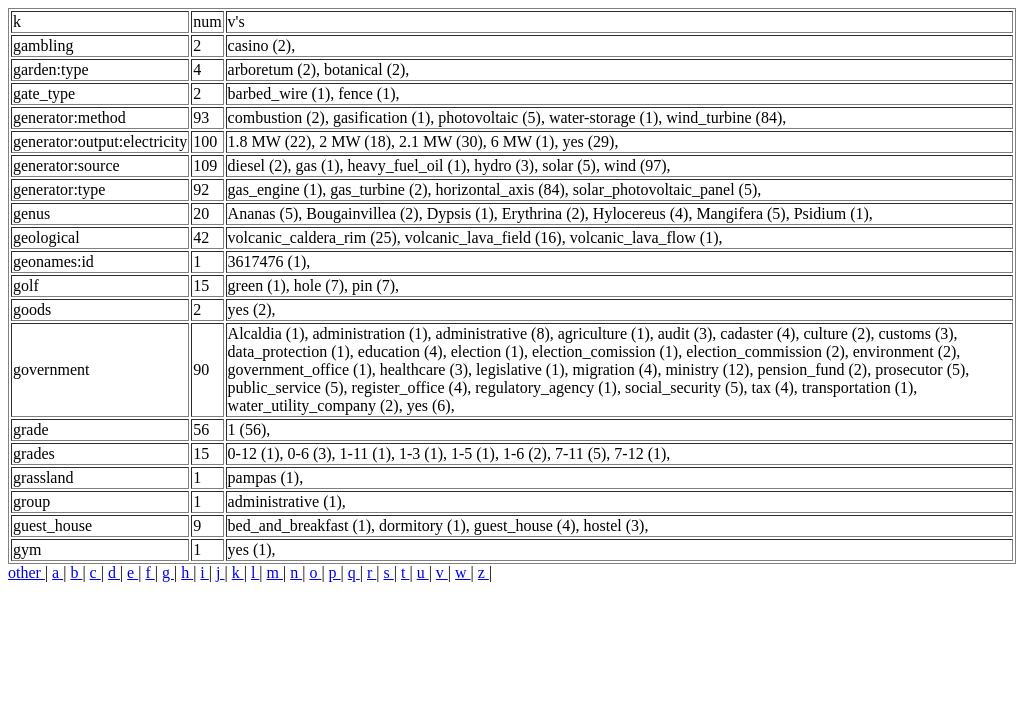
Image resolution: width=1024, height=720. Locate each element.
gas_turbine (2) (378, 189)
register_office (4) (410, 387)
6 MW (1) (523, 141)
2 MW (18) (355, 141)
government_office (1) (300, 369)
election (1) (487, 351)
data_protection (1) (289, 351)
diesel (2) (258, 165)
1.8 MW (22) (270, 141)
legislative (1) (520, 369)
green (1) (257, 285)
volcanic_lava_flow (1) (644, 237)
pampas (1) (264, 477)
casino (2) (260, 45)
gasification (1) (381, 117)
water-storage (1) (603, 117)
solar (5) (569, 165)
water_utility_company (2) (313, 405)
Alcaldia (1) (266, 333)
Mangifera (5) (740, 213)
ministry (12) (707, 369)
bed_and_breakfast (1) (300, 525)
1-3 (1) (421, 453)
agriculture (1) (604, 333)
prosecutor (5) (920, 369)
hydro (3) (504, 165)
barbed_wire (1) (279, 93)
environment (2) (905, 351)
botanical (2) (364, 69)
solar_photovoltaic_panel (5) (665, 189)
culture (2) (836, 333)
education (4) (400, 351)
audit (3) (685, 333)
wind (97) (635, 165)
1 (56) (247, 429)
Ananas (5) (263, 213)
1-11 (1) (365, 453)
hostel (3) (614, 525)
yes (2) (250, 309)
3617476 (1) (267, 261)
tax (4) (773, 387)
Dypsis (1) (460, 213)
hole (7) (319, 285)
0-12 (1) (254, 453)
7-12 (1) (640, 453)
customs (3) (916, 333)
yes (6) (429, 405)
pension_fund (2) (812, 369)
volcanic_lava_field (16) (483, 237)
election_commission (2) (765, 351)
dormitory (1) (422, 525)
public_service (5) (286, 387)
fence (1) (366, 93)
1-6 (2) (525, 453)
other (26, 572)
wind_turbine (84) (724, 117)
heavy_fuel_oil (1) (407, 165)
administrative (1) (285, 501)
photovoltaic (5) (489, 117)
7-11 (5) (580, 453)
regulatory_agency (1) (546, 387)
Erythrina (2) (543, 213)
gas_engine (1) (275, 189)
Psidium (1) (831, 213)
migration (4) (615, 369)
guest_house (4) (525, 525)
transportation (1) (858, 387)
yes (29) (588, 141)
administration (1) (369, 333)
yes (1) (250, 549)
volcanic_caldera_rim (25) (312, 237)
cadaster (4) (757, 333)
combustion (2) (276, 117)
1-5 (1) (473, 453)
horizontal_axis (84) (500, 189)
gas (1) (318, 165)
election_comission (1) (605, 351)
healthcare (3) (424, 369)
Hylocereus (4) (641, 213)
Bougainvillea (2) (362, 213)
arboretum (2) (272, 69)
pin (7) (373, 285)
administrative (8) (493, 333)
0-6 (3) (310, 453)
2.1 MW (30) (441, 141)
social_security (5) (684, 387)
